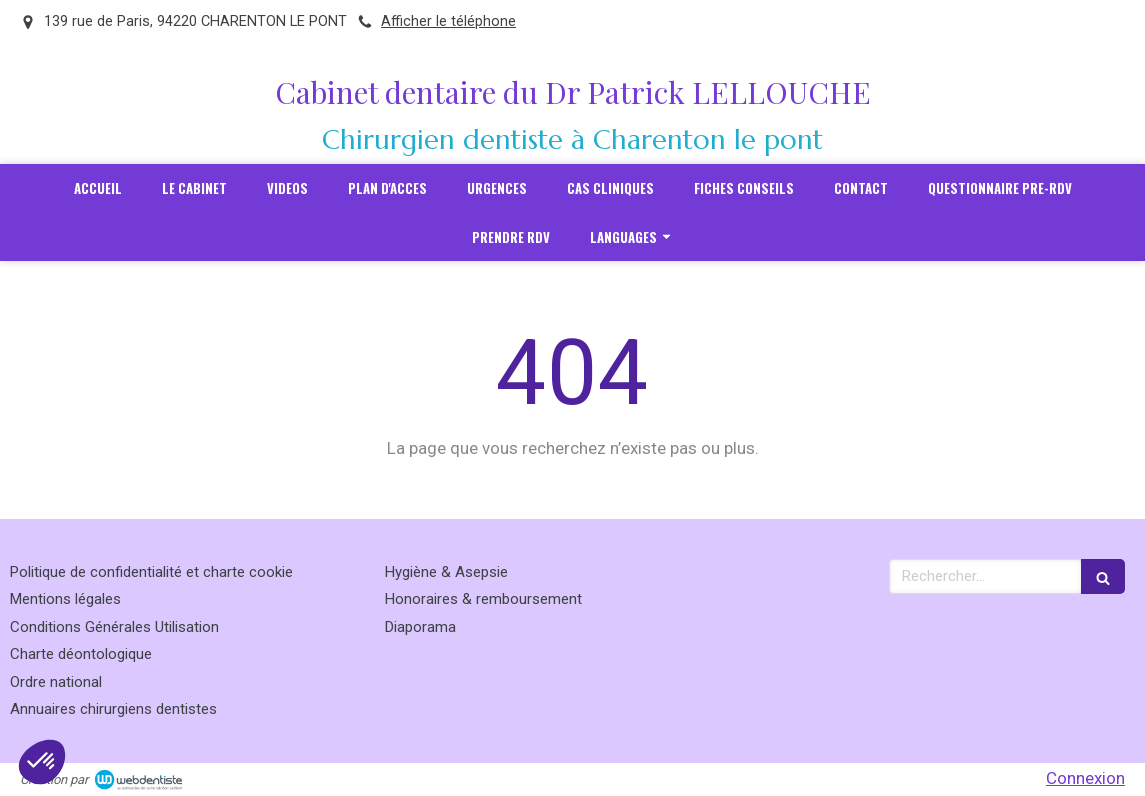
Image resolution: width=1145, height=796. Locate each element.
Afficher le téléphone (448, 21)
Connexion (1085, 778)
